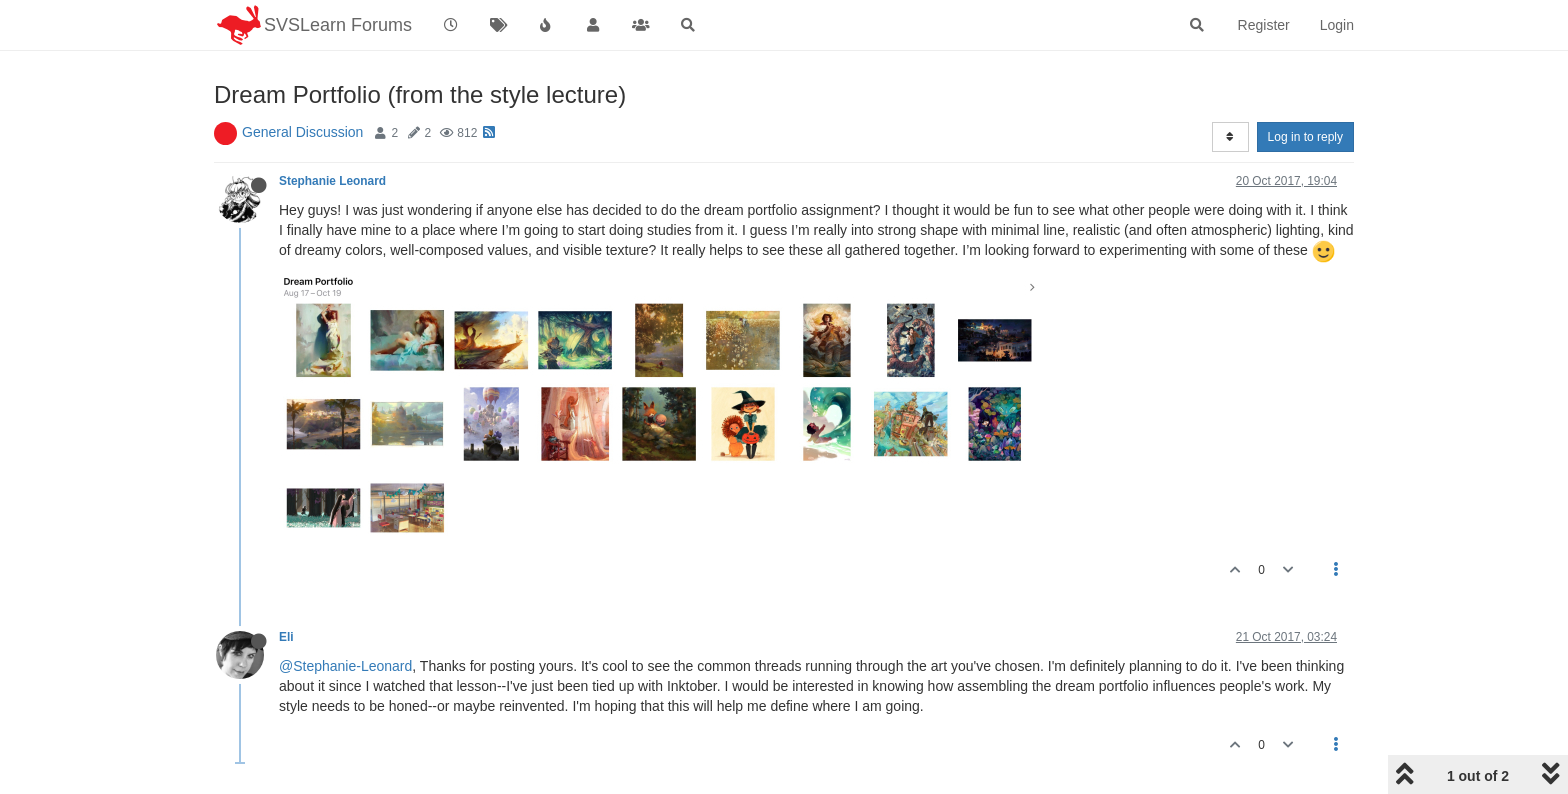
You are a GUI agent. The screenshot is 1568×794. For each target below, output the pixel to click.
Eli (286, 637)
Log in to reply (1305, 137)
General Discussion (302, 132)
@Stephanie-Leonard (345, 666)
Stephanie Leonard (332, 181)
